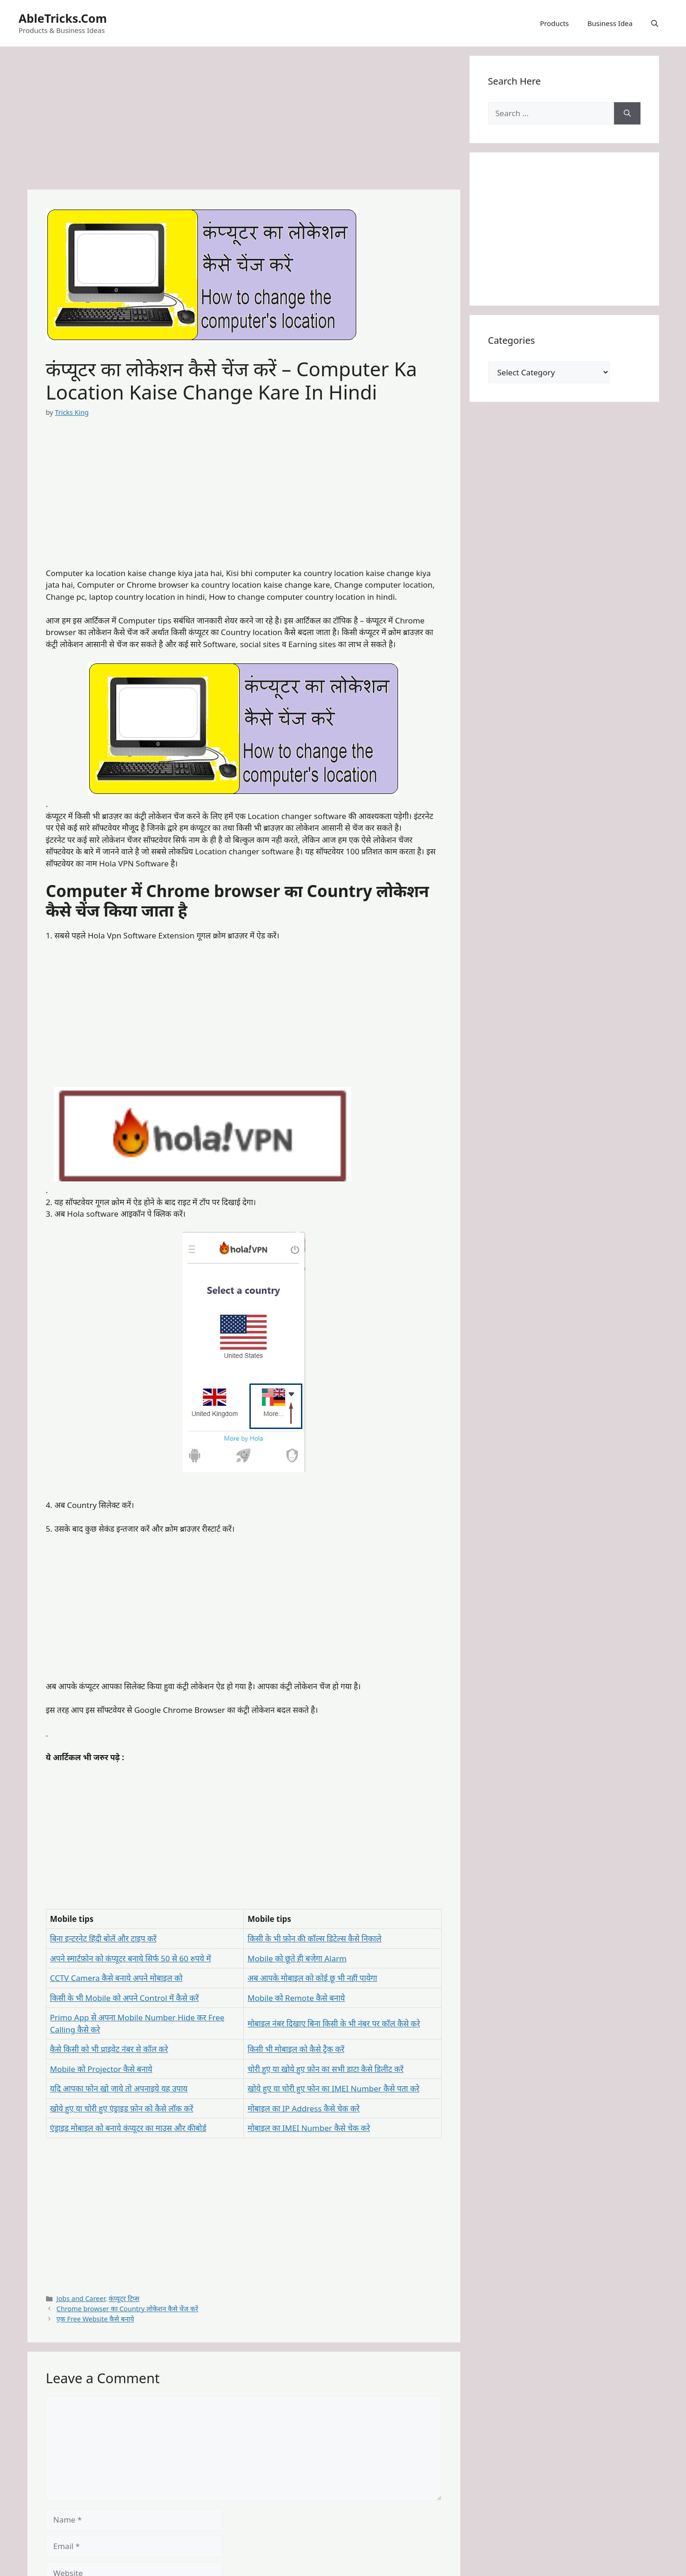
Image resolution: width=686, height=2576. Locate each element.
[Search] (627, 113)
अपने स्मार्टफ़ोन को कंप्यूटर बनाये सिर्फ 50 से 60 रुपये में (130, 1958)
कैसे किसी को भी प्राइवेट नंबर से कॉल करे (109, 2049)
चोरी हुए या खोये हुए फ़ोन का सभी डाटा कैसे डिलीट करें (326, 2069)
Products (554, 23)
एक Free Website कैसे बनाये (95, 2318)
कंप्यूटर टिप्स (124, 2298)
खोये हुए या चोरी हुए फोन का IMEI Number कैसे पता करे (333, 2088)
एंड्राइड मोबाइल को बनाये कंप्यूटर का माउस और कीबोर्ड (128, 2128)
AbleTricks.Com (63, 18)
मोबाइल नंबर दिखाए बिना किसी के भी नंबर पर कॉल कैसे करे (334, 2023)
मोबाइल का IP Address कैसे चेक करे (303, 2108)
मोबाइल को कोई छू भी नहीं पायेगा (329, 1978)
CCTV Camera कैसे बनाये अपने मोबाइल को (116, 1978)
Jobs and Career (81, 2298)
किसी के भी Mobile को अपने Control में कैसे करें (124, 1998)
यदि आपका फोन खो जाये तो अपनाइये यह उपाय (119, 2088)
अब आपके (264, 1978)
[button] (654, 23)
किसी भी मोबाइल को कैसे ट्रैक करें (296, 2049)
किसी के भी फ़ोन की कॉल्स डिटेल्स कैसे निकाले (314, 1938)
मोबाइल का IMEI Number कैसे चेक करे (309, 2128)
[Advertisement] (243, 121)
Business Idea (610, 23)
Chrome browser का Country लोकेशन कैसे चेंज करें (127, 2308)
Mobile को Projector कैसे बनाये (101, 2069)
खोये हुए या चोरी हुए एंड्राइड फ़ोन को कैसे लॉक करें (121, 2108)
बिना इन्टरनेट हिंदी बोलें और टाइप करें (103, 1938)
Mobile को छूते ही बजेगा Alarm (297, 1958)
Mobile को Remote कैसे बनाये (296, 1998)
